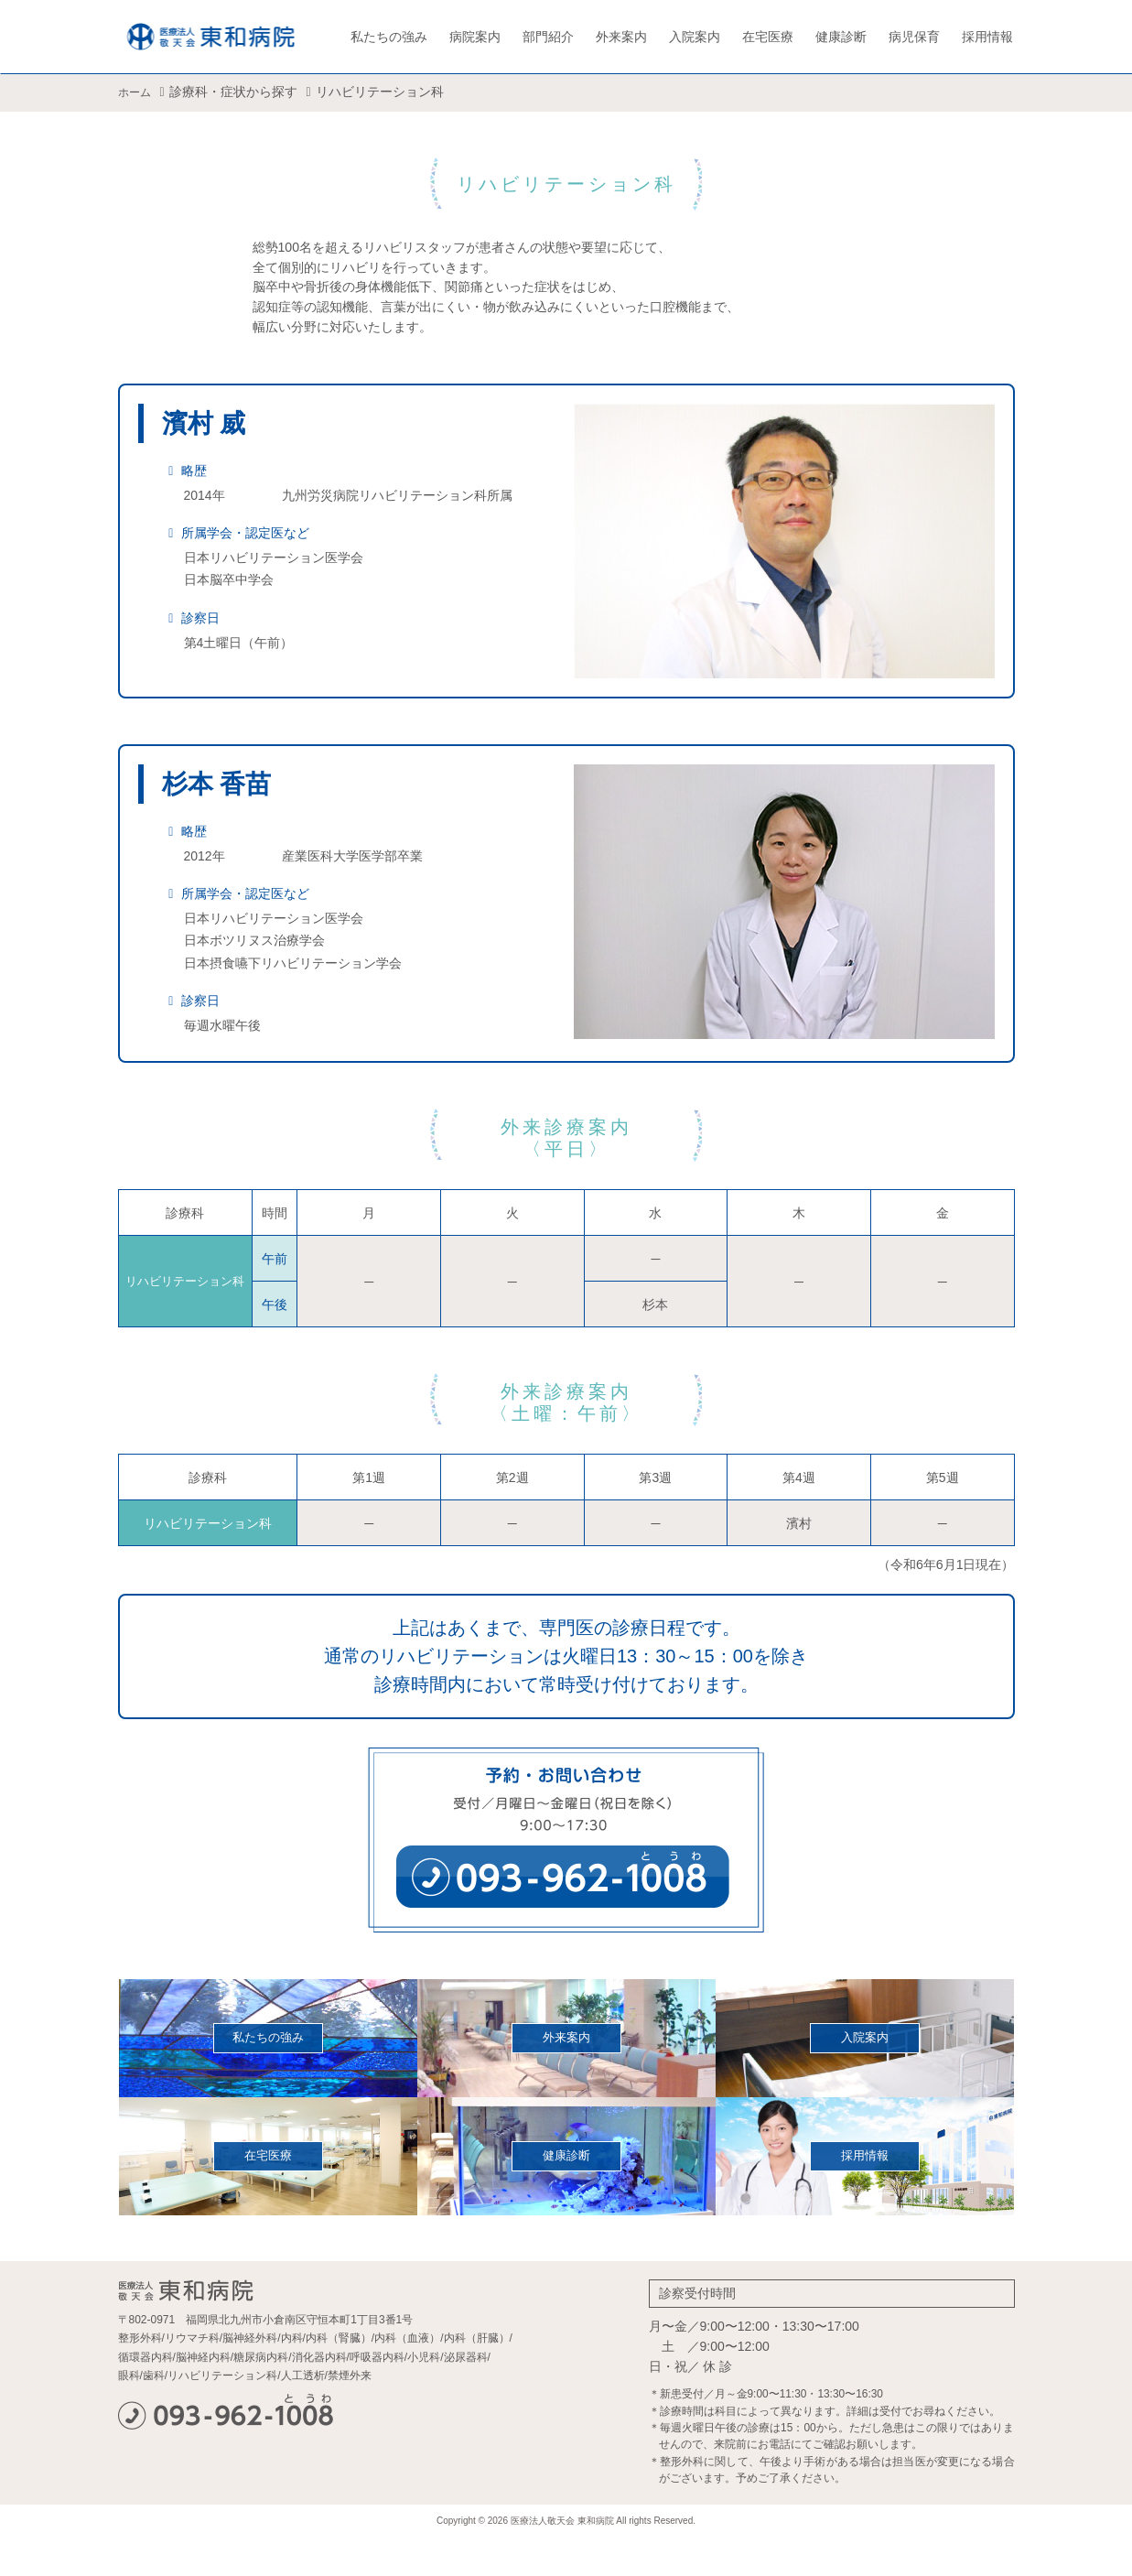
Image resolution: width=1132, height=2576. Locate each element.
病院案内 (475, 36)
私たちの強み (388, 36)
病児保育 (914, 36)
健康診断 (841, 36)
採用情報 (987, 36)
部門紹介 (548, 36)
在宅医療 (767, 36)
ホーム (137, 92)
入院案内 (694, 36)
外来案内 (621, 36)
